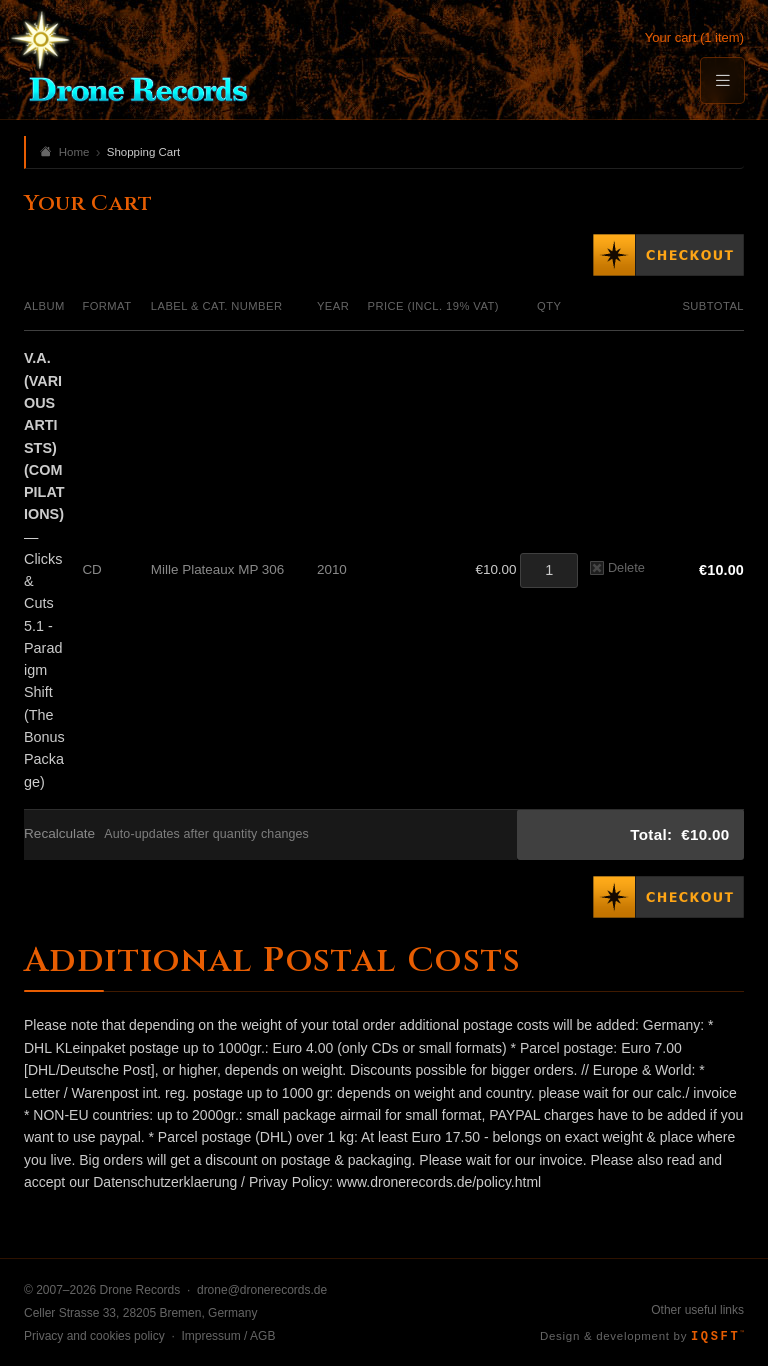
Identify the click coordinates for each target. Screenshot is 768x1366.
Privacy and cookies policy (94, 1336)
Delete (617, 567)
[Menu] (722, 80)
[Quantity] (549, 570)
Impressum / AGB (228, 1336)
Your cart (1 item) (694, 37)
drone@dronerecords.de (262, 1290)
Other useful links (697, 1310)
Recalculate (59, 833)
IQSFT (717, 1337)
